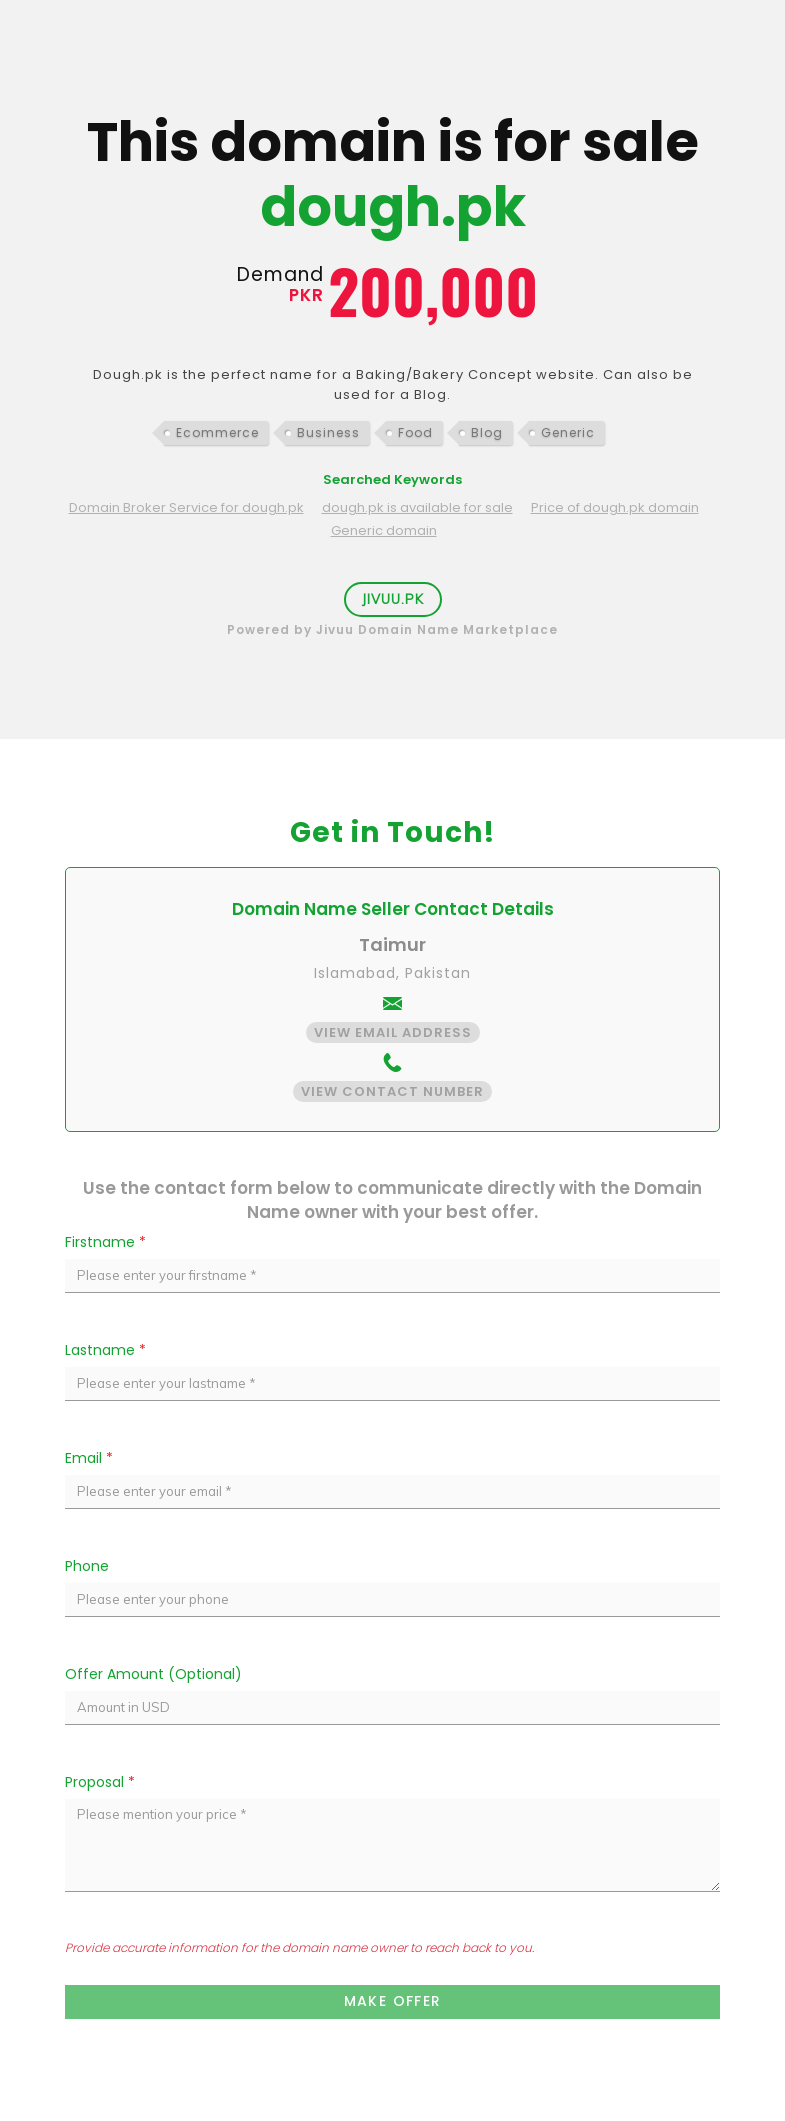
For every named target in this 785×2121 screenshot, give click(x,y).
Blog (487, 432)
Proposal (100, 1782)
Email (89, 1458)
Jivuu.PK (393, 599)
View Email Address (393, 1032)
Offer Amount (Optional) (153, 1674)
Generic (568, 432)
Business (328, 432)
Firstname (105, 1242)
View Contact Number (392, 1091)
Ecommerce (217, 432)
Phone (87, 1566)
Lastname (105, 1350)
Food (415, 432)
